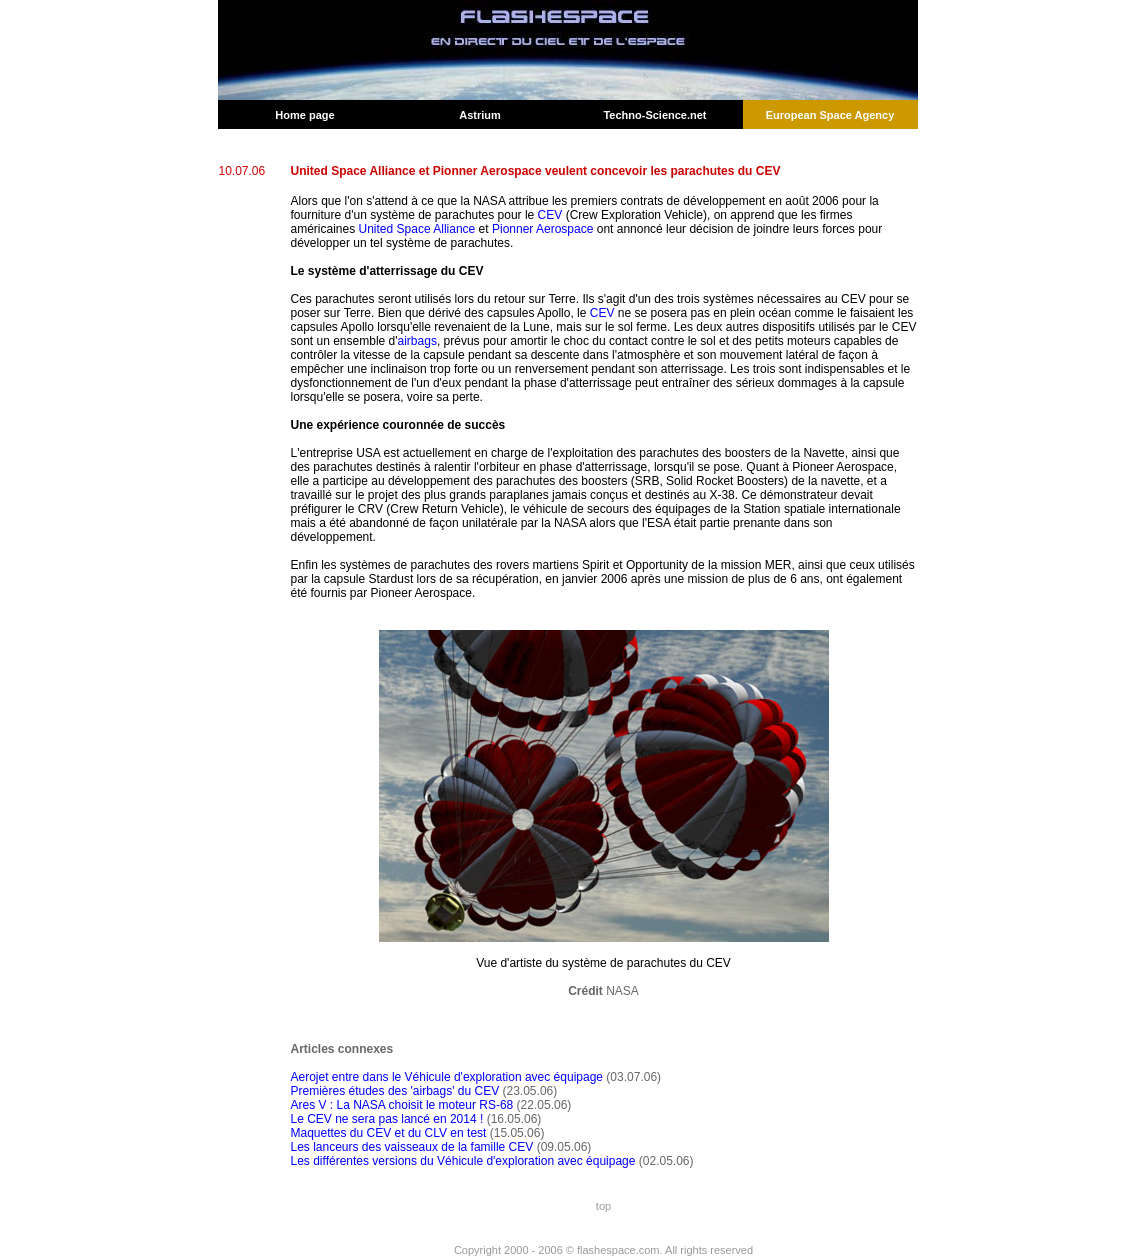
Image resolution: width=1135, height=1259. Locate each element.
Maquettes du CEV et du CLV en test (389, 1133)
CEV (550, 215)
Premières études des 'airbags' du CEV (395, 1091)
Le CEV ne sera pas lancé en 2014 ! (387, 1119)
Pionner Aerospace (542, 229)
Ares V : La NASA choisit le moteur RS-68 (402, 1105)
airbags (417, 341)
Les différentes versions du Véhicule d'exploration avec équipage (463, 1161)
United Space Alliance (417, 229)
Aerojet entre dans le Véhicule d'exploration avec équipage (447, 1077)
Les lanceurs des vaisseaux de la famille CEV (412, 1147)
